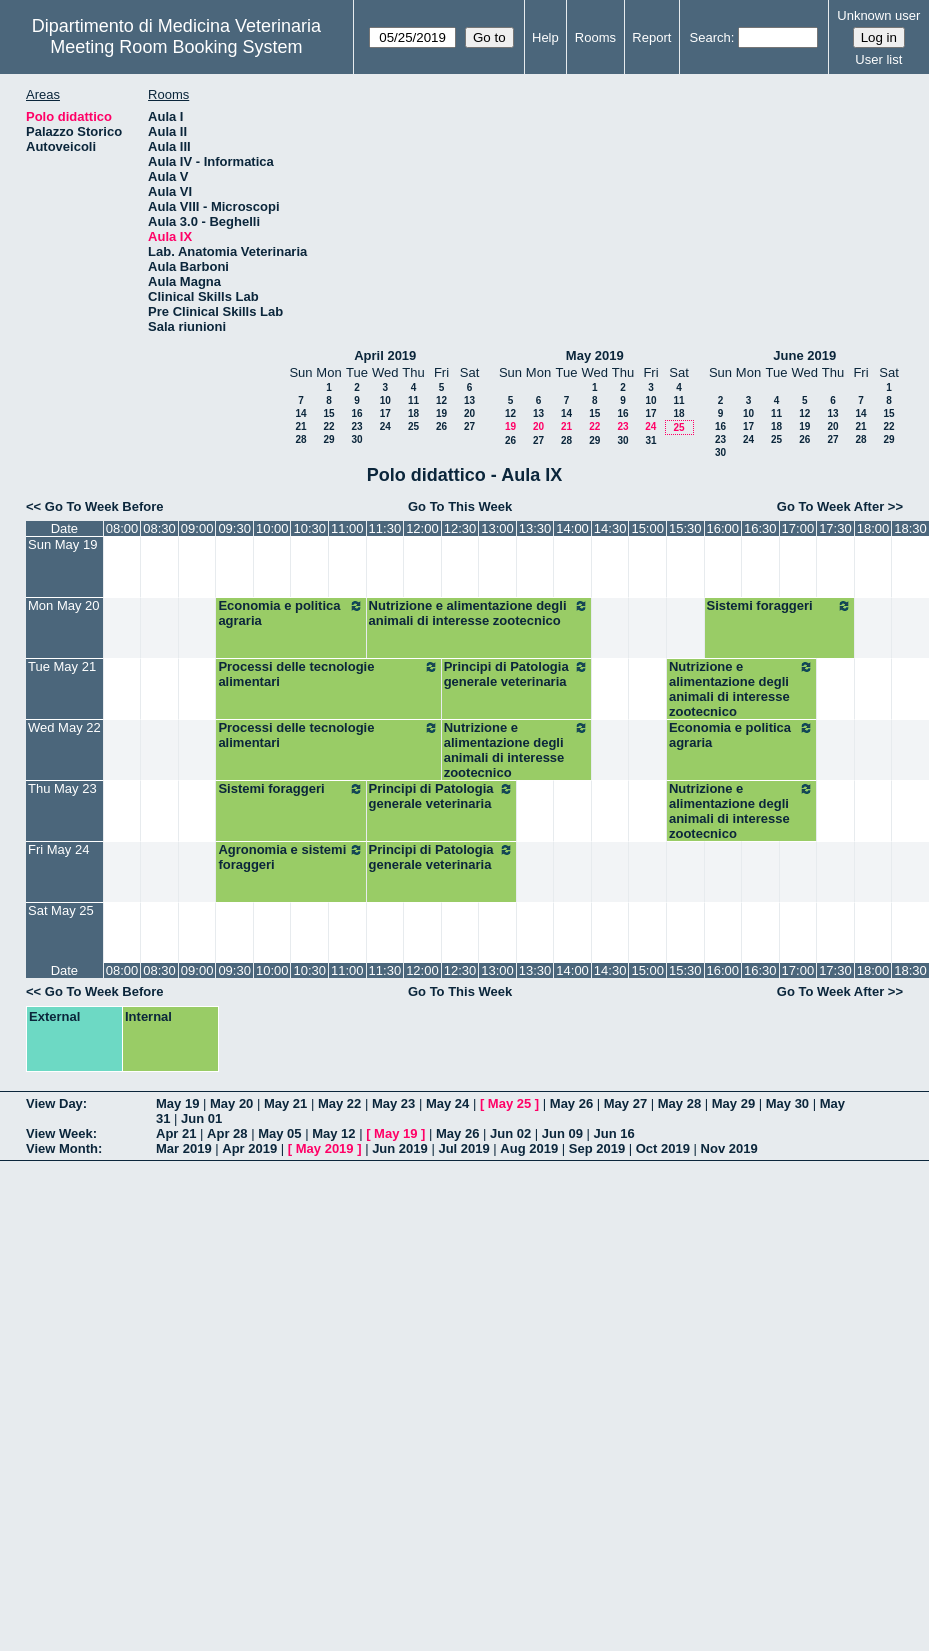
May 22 (339, 1103)
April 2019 (385, 355)
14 (300, 413)
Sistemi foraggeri (779, 606)
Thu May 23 (62, 788)
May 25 (509, 1103)
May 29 (733, 1103)
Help (545, 37)
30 (356, 439)
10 (385, 400)
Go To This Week (460, 506)
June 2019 (804, 355)
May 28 (679, 1103)
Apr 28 (227, 1133)
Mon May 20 (64, 605)
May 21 (285, 1103)
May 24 (447, 1103)
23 (356, 426)
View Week (59, 1133)
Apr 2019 (249, 1148)
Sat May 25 (61, 910)
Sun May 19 (62, 544)
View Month (62, 1148)
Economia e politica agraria (290, 613)
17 (385, 413)
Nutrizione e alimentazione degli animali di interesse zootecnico (479, 613)
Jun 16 (614, 1133)
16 (356, 413)
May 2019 (595, 355)
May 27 (625, 1103)
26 (441, 426)
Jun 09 (562, 1133)
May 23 (393, 1103)
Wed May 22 (64, 727)
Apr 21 (176, 1133)
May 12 (333, 1133)
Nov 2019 (729, 1148)
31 (650, 440)
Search (710, 37)
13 (469, 400)
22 (328, 426)
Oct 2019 (663, 1148)
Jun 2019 (400, 1148)
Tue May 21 (62, 666)
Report (651, 37)
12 (441, 400)
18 (413, 413)
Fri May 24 (58, 849)
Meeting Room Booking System (176, 47)
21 (300, 426)
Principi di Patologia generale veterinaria (516, 674)
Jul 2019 (463, 1148)
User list (878, 59)
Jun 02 (510, 1133)
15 (328, 413)
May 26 (571, 1103)
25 (413, 426)
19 (441, 413)
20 (469, 413)
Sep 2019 (597, 1148)
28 (300, 439)
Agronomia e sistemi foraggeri (290, 857)
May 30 (787, 1103)
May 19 (177, 1103)
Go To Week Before (104, 506)
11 (413, 400)
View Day (54, 1103)
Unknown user (878, 15)
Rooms (595, 37)
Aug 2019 (529, 1148)
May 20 (231, 1103)
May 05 (279, 1133)
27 (469, 426)
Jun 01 (201, 1118)
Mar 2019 (184, 1148)
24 (385, 426)
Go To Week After (830, 506)
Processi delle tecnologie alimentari (328, 674)
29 (328, 439)
